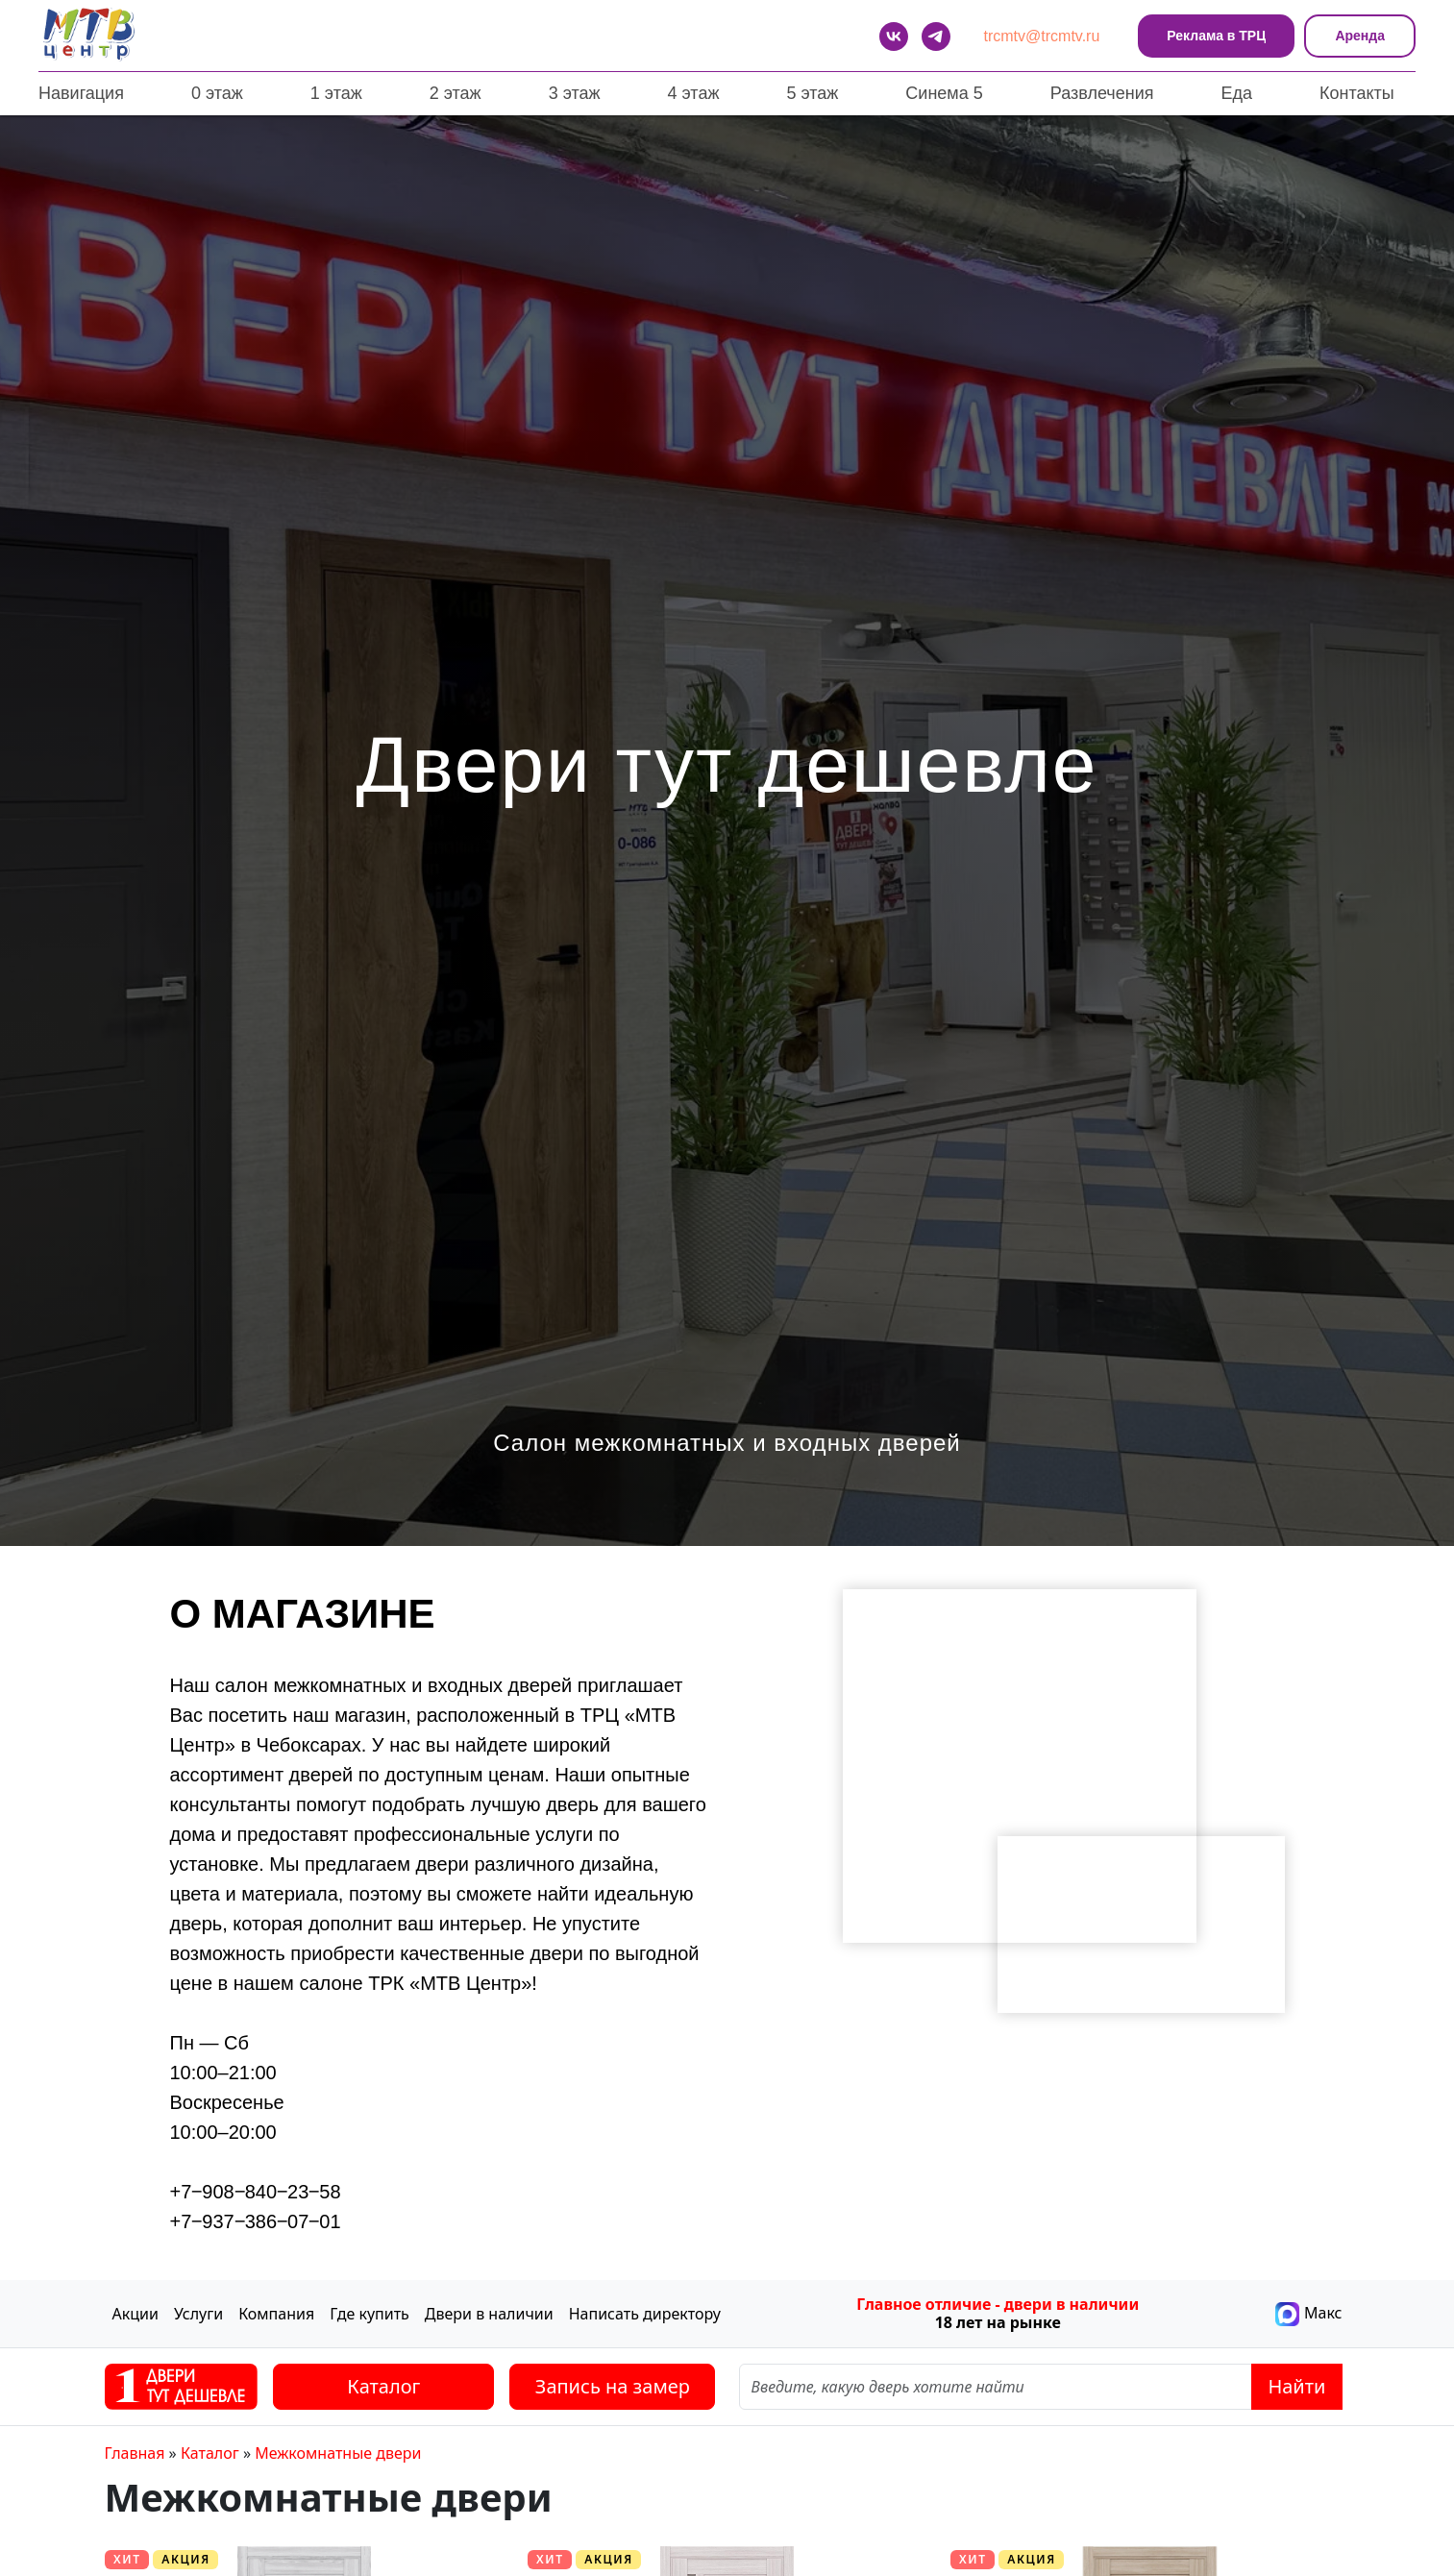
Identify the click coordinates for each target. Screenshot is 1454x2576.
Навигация (81, 93)
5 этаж (812, 93)
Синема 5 (943, 93)
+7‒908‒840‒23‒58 (255, 2191)
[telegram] (936, 36)
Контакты (1356, 93)
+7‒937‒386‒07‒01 (255, 2221)
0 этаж (217, 93)
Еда (1236, 93)
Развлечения (1102, 93)
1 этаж (336, 93)
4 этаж (694, 93)
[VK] (893, 36)
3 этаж (575, 93)
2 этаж (455, 93)
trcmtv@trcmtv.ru (1042, 36)
